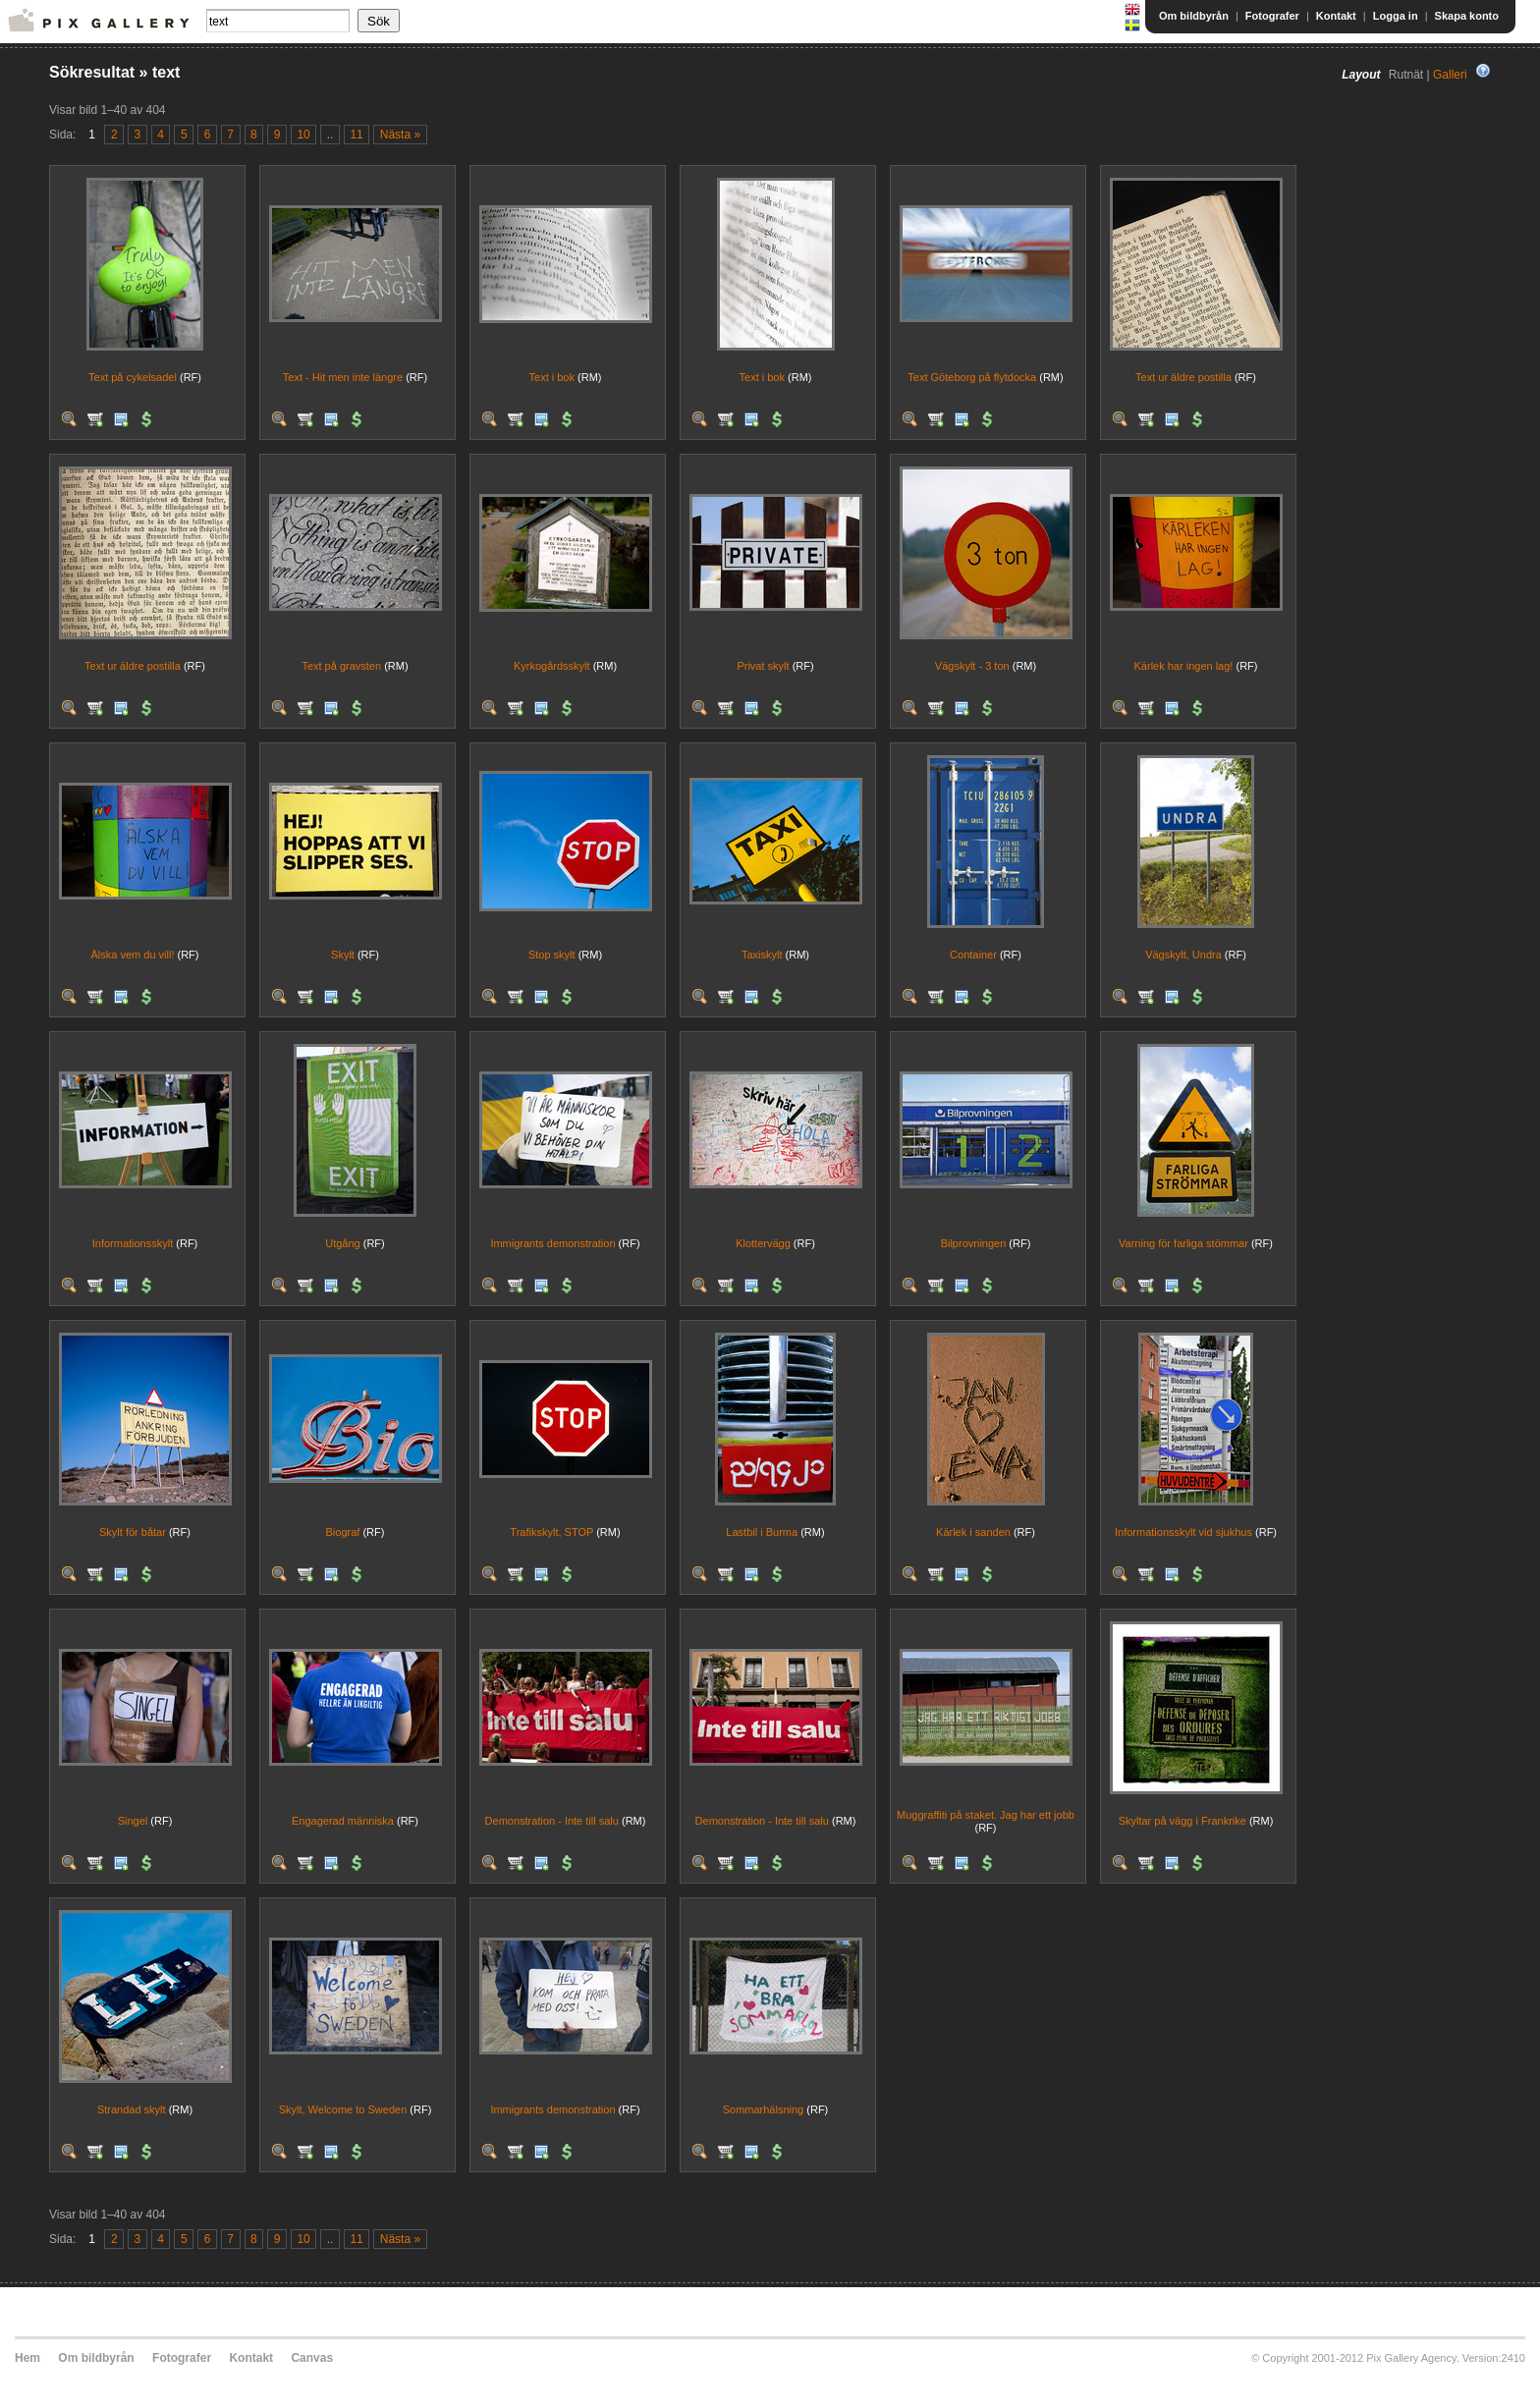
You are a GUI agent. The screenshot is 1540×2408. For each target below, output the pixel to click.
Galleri (1450, 75)
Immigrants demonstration (552, 1243)
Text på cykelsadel (132, 377)
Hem (27, 2358)
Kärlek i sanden (973, 1532)
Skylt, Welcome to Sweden (343, 2109)
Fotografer (1272, 16)
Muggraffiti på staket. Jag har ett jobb (985, 1815)
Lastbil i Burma (762, 1532)
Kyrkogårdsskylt (552, 666)
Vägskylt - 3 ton (972, 666)
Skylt (343, 954)
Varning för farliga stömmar (1183, 1243)
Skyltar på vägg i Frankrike (1182, 1821)
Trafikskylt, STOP (551, 1532)
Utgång (342, 1243)
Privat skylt (763, 666)
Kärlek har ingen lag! (1184, 666)
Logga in (1395, 16)
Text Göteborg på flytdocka (972, 377)
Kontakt (1336, 16)
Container (973, 954)
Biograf (343, 1532)
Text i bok (552, 377)
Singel (133, 1821)
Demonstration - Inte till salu (552, 1821)
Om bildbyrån (1194, 16)
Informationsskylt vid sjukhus (1183, 1532)
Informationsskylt (133, 1243)
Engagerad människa (343, 1821)
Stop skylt (552, 954)
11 (356, 134)
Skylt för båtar (132, 1532)
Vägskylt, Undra (1183, 954)
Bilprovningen (974, 1243)
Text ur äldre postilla (1183, 377)
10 (303, 134)
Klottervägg (763, 1243)
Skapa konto (1467, 16)
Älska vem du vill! (132, 954)
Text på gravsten (341, 666)
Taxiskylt (762, 954)
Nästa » (400, 134)
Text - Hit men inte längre (343, 377)
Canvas (312, 2358)
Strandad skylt (131, 2109)
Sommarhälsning (763, 2109)
